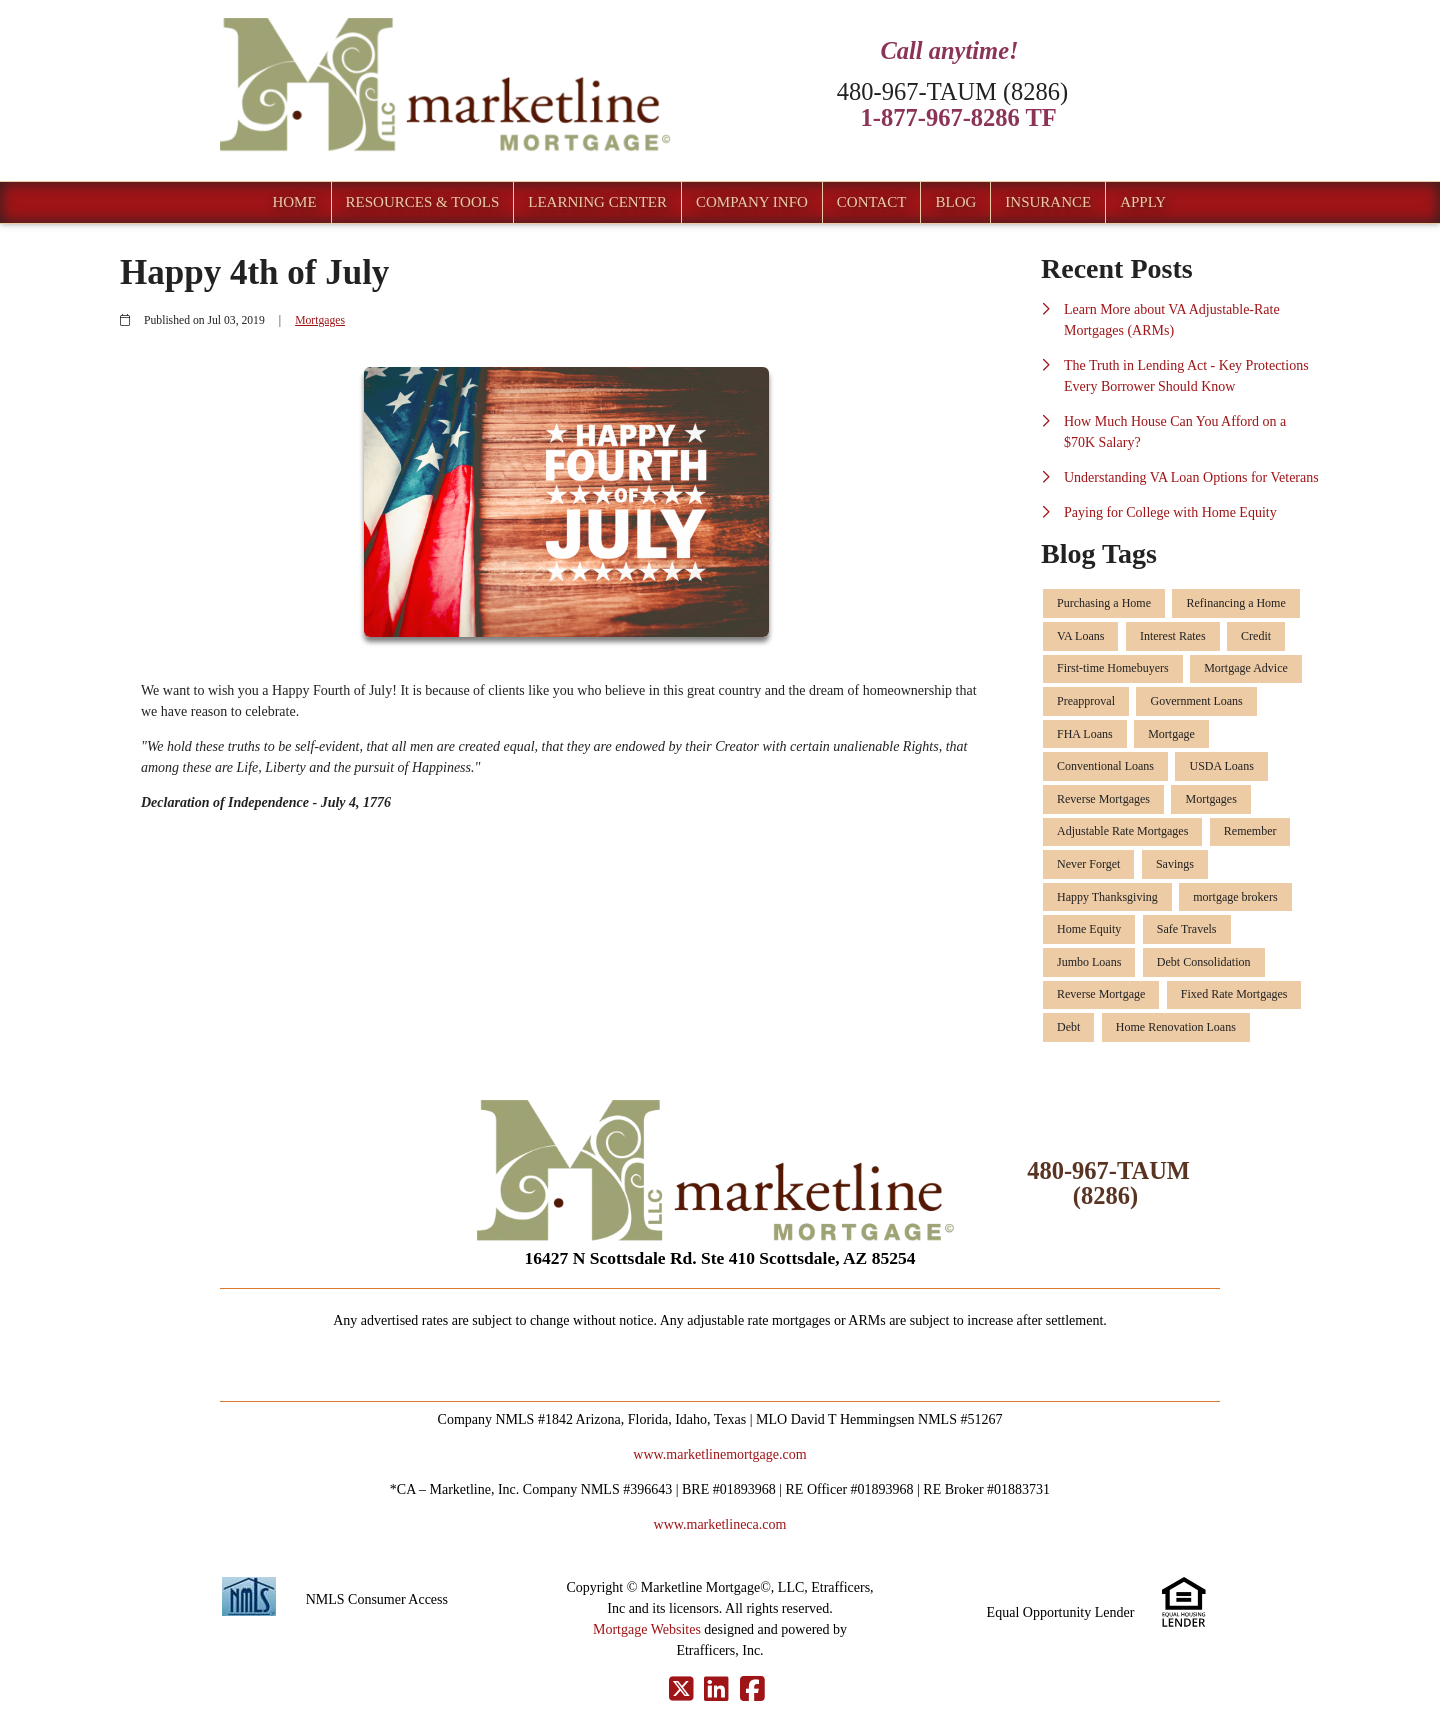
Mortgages (320, 320)
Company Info (752, 202)
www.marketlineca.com (720, 1524)
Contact (872, 202)
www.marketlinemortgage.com (719, 1454)
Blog (955, 202)
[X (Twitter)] (681, 1690)
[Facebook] (752, 1690)
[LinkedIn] (716, 1690)
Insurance (1048, 202)
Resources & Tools (423, 202)
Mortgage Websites (647, 1629)
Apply (1143, 202)
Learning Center (597, 202)
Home (294, 202)
